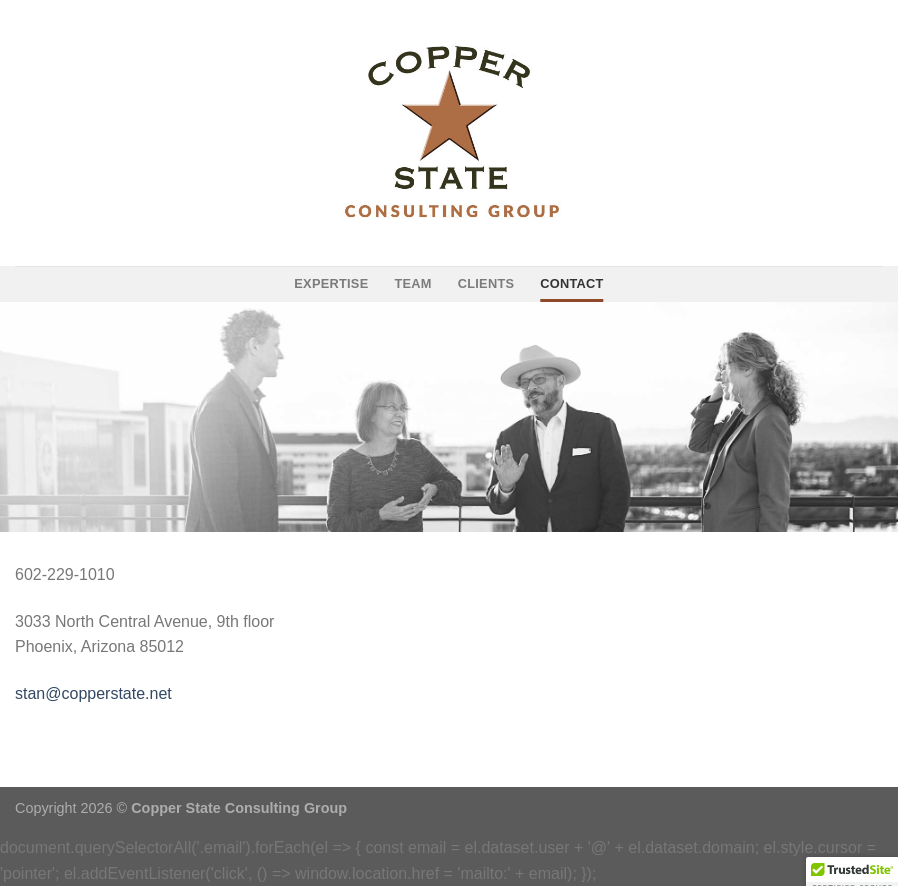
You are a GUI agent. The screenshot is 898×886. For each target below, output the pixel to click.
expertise (331, 283)
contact (571, 283)
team (412, 283)
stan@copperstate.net (93, 693)
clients (486, 283)
